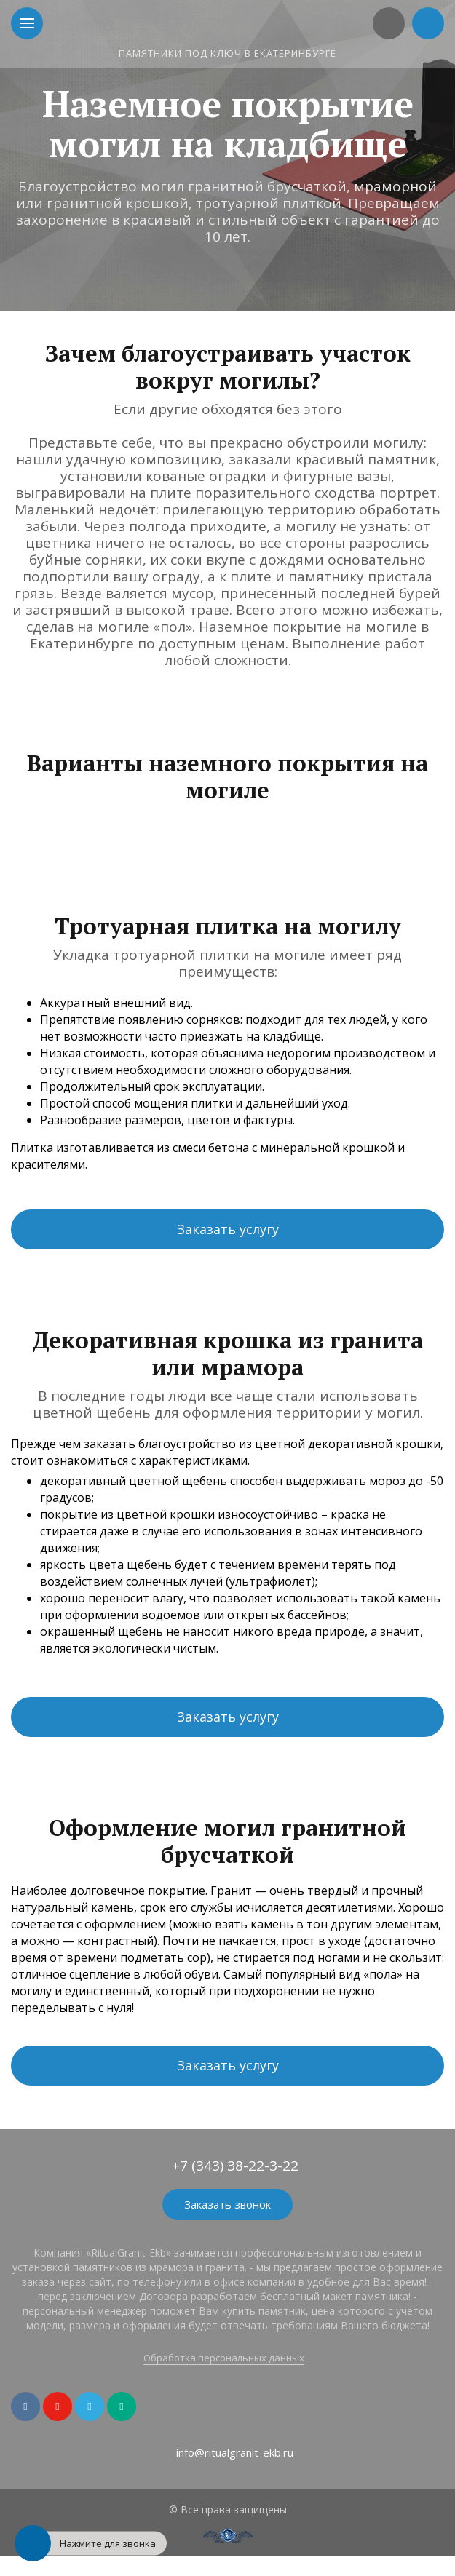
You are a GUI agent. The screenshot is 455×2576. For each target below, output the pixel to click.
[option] (227, 155)
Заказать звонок (227, 2204)
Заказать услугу (228, 1229)
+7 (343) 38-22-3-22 (235, 2165)
